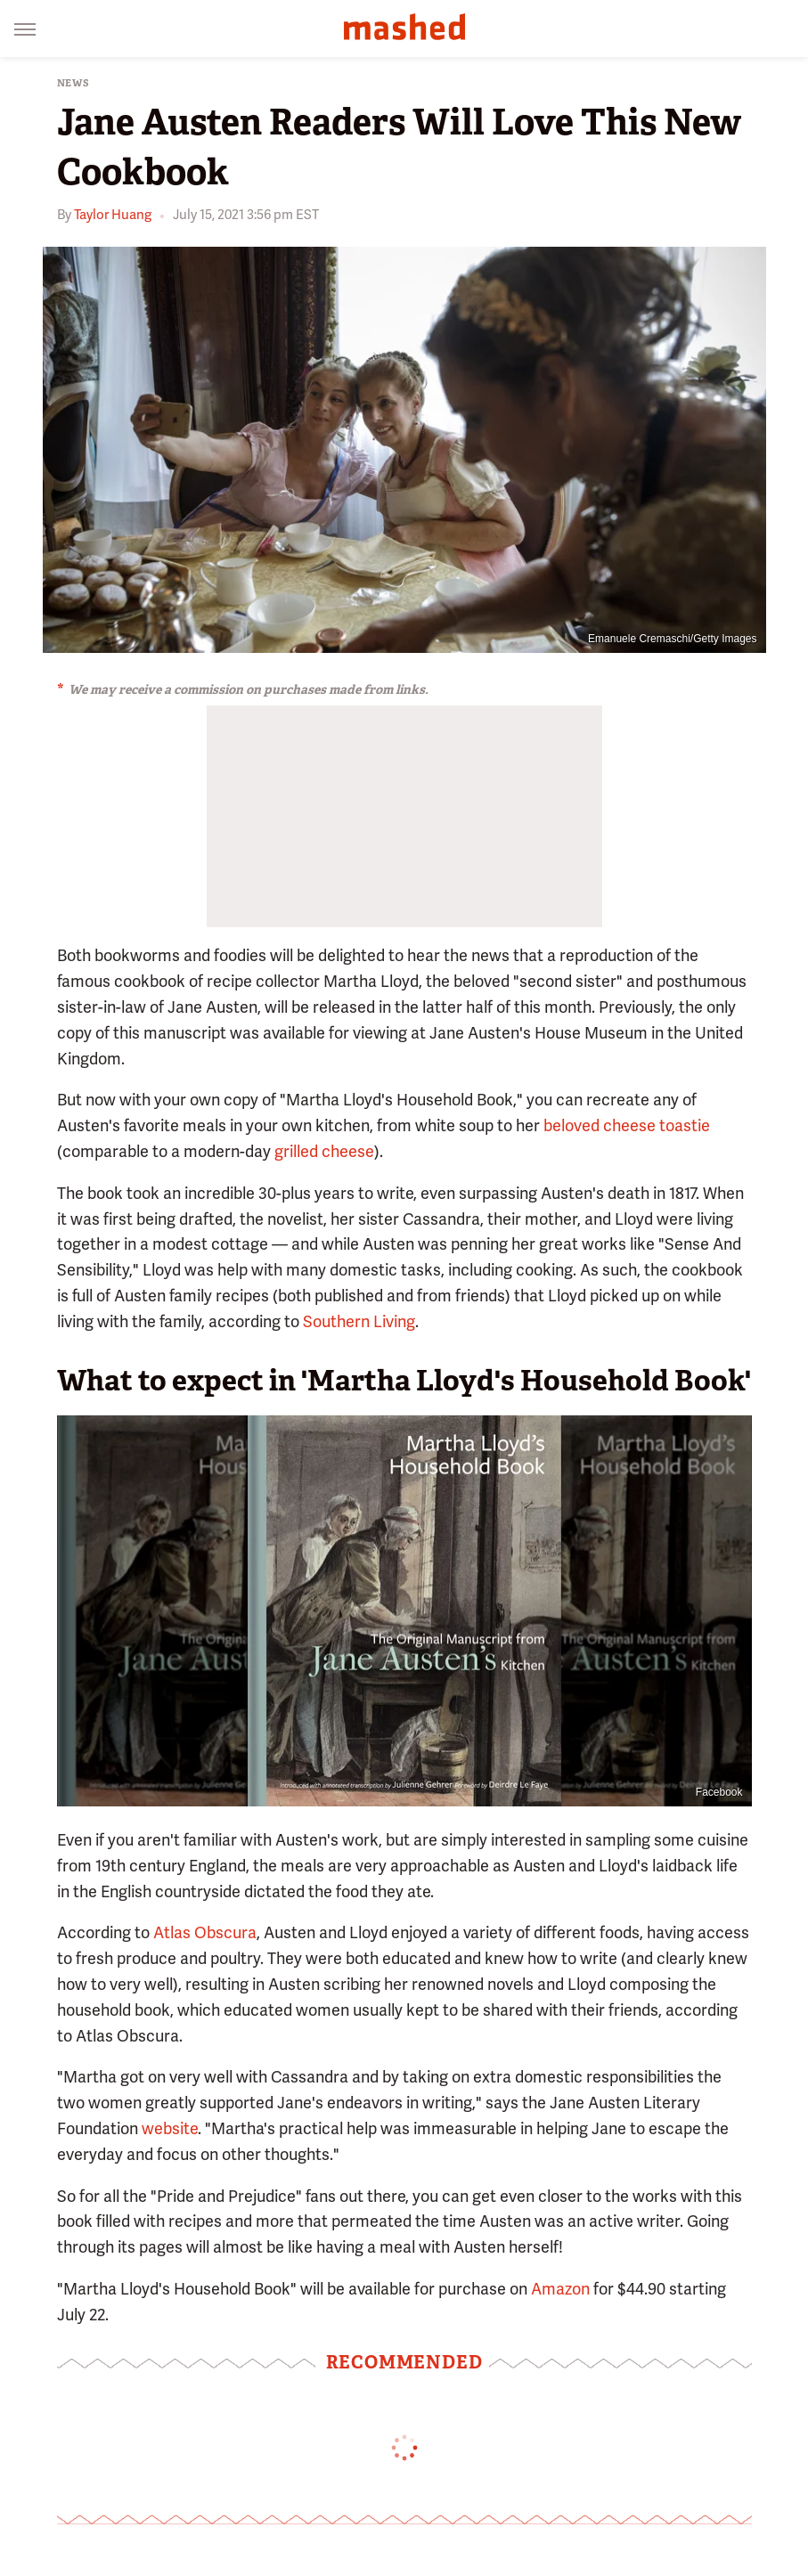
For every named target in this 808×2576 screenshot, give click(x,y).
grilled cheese (324, 1151)
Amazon (560, 2288)
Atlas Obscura (205, 1932)
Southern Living (359, 1321)
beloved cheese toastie (626, 1125)
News (73, 83)
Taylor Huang (112, 215)
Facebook (719, 1792)
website (170, 2128)
